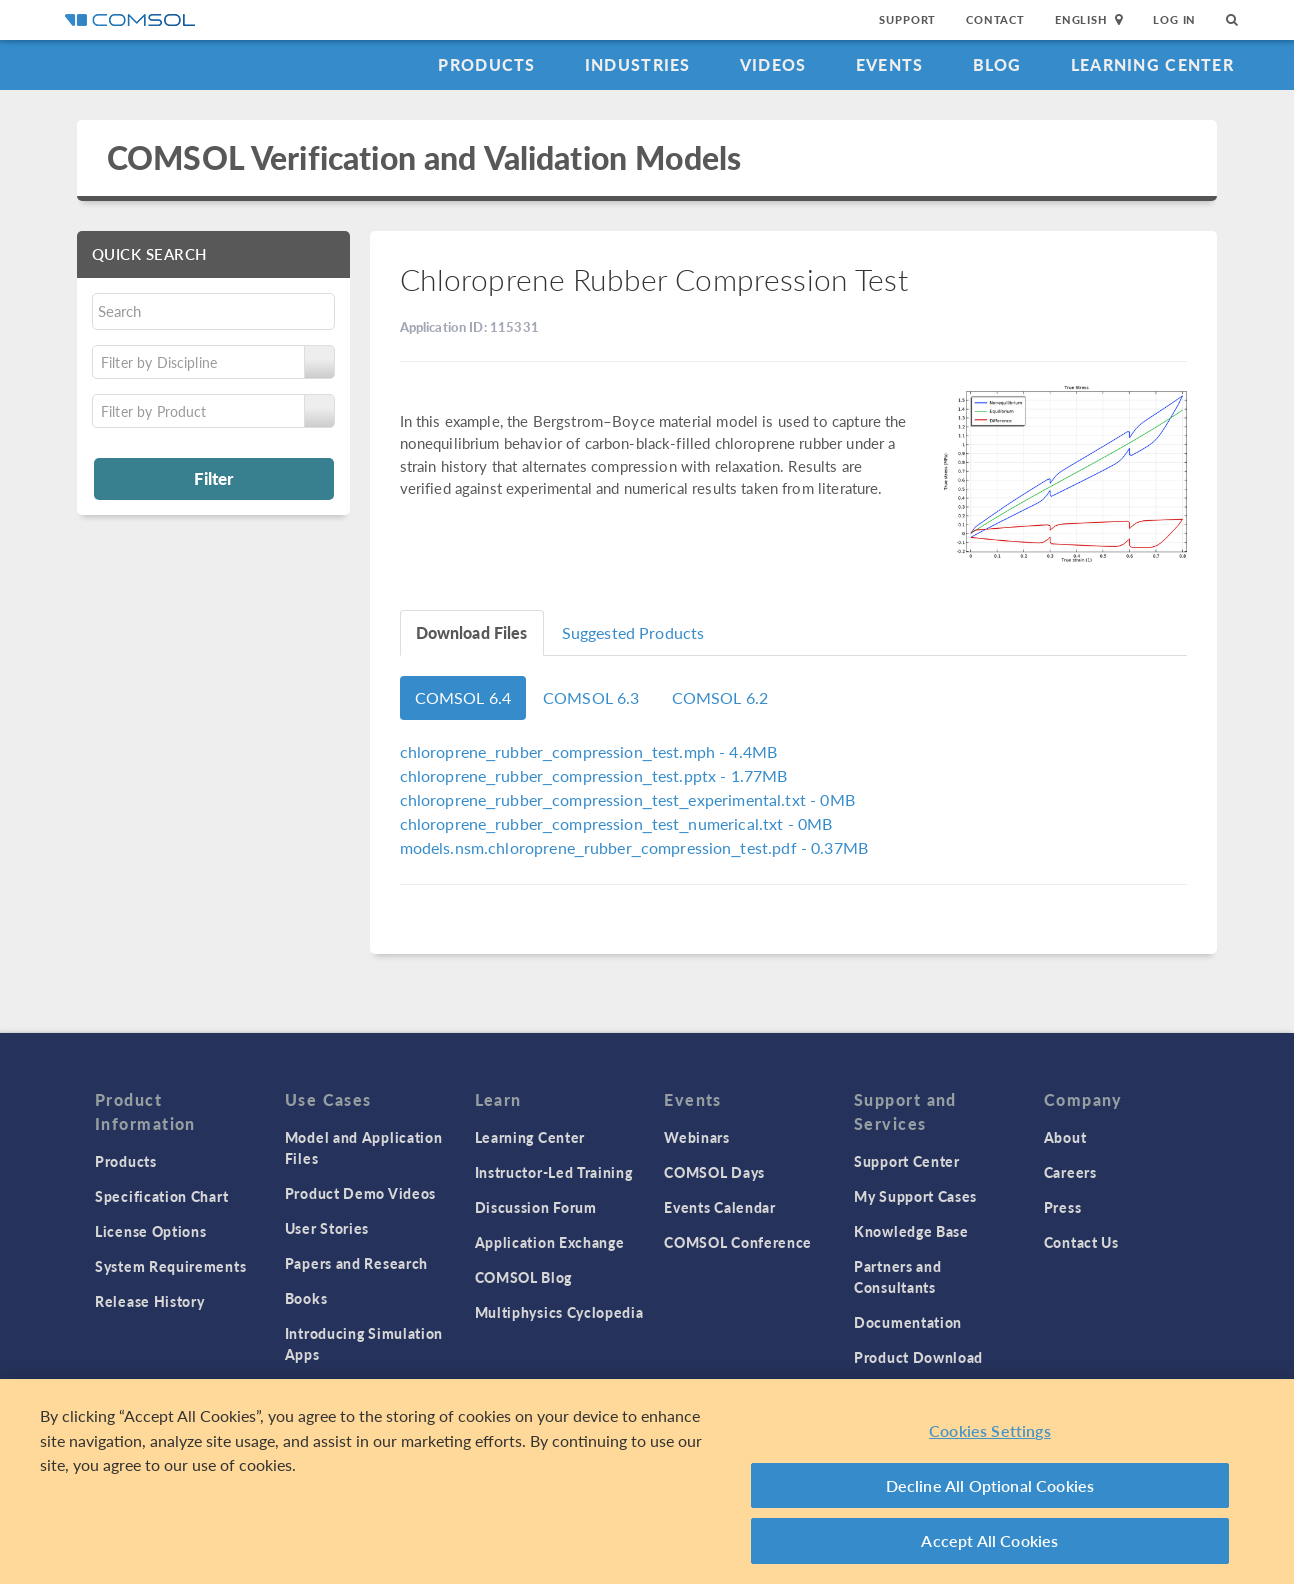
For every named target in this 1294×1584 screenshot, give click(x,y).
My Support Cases (915, 1196)
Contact (995, 19)
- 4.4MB (589, 751)
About (1065, 1137)
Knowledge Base (911, 1231)
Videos (773, 64)
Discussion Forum (536, 1207)
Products (486, 64)
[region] (647, 1481)
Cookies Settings (990, 1430)
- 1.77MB (594, 775)
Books (306, 1298)
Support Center (907, 1161)
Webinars (697, 1137)
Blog (997, 64)
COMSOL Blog (524, 1277)
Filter (213, 478)
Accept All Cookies (989, 1540)
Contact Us (1081, 1242)
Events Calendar (720, 1207)
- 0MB (627, 799)
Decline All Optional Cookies (990, 1485)
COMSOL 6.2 (720, 697)
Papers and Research (356, 1263)
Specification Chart (161, 1196)
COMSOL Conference (738, 1242)
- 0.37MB (634, 847)
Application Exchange (550, 1242)
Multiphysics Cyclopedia (559, 1312)
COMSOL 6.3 (591, 697)
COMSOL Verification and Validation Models (424, 157)
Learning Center (1152, 64)
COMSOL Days (714, 1172)
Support (907, 19)
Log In (1174, 19)
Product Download (918, 1357)
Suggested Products (633, 632)
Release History (150, 1301)
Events (890, 64)
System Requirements (170, 1266)
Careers (1070, 1172)
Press (1063, 1207)
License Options (151, 1231)
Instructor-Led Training (554, 1172)
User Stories (327, 1228)
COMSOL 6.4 (463, 697)
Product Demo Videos (360, 1193)
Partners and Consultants (897, 1276)
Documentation (908, 1322)
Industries (638, 64)
